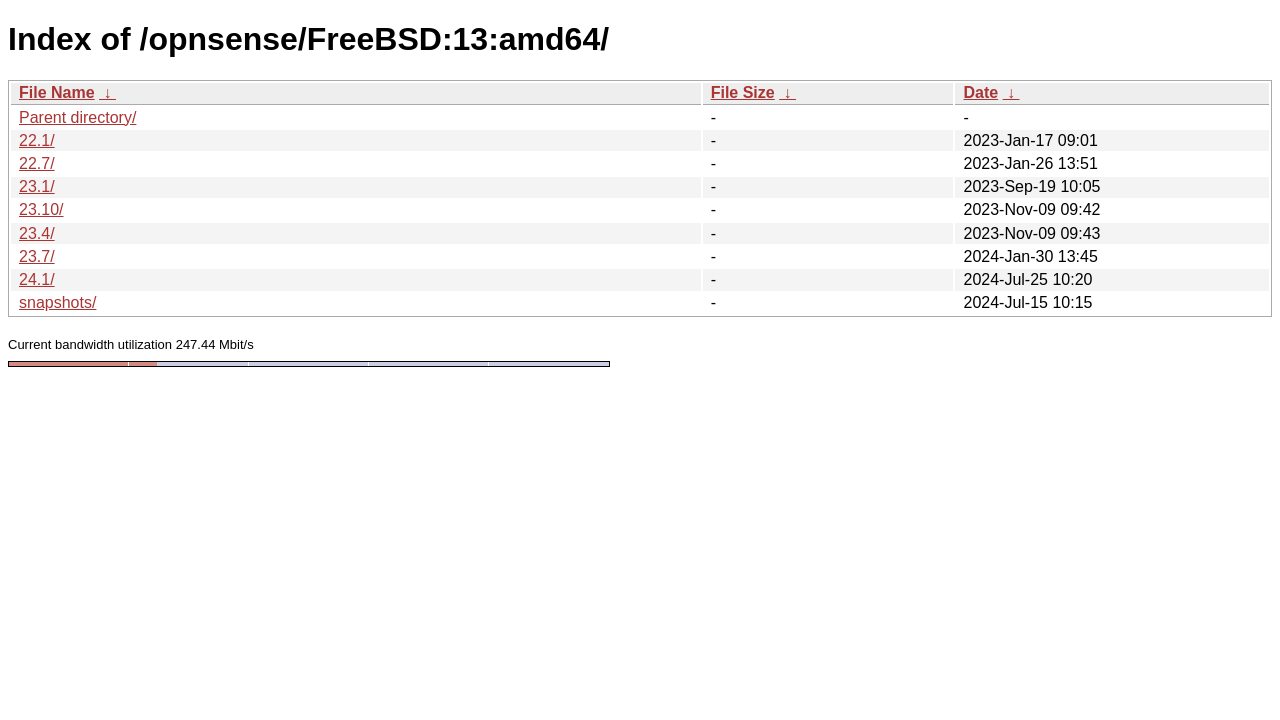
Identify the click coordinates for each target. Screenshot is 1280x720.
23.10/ (41, 209)
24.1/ (37, 279)
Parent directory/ (77, 117)
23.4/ (37, 233)
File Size (743, 92)
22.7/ (37, 163)
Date (980, 92)
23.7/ (37, 256)
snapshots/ (57, 302)
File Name (57, 92)
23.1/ (37, 186)
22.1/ (37, 140)
